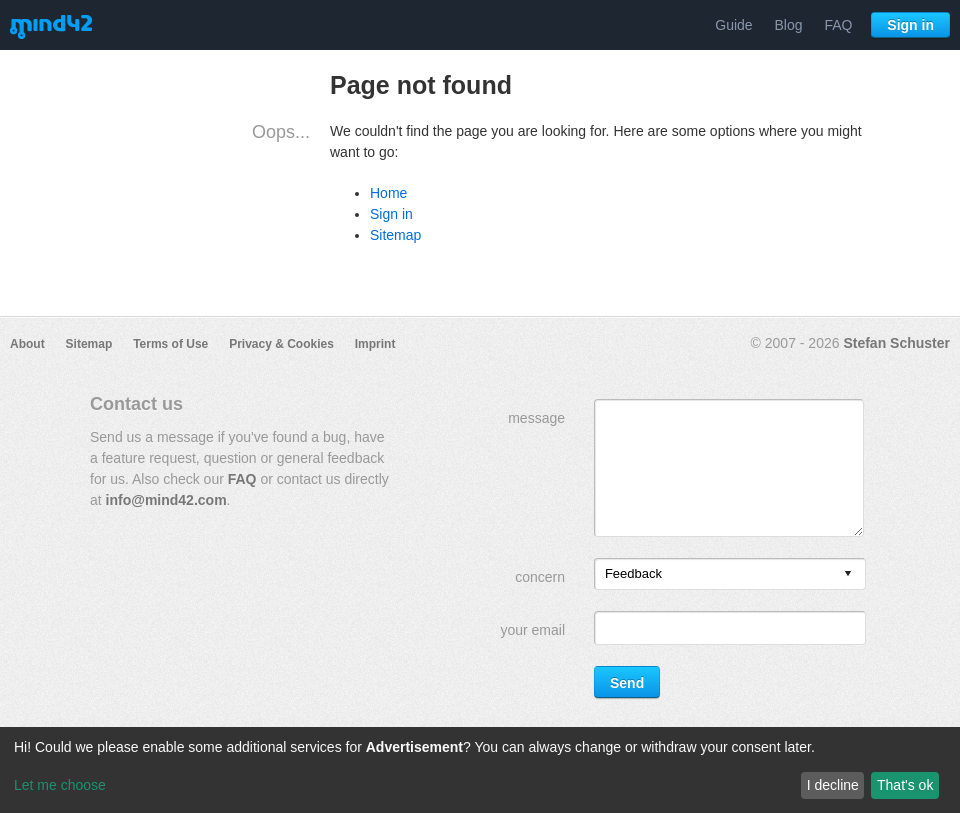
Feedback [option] (633, 573)
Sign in (910, 25)
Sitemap (395, 235)
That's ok (905, 785)
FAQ (838, 25)
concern (540, 577)
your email (532, 630)
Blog (789, 25)
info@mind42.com (166, 500)
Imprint (375, 344)
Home (388, 193)
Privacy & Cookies (281, 344)
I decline (833, 785)
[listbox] (730, 574)
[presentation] (848, 574)
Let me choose (60, 785)
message (536, 418)
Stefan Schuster (896, 343)
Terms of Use (170, 344)
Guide (733, 25)
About (27, 344)
